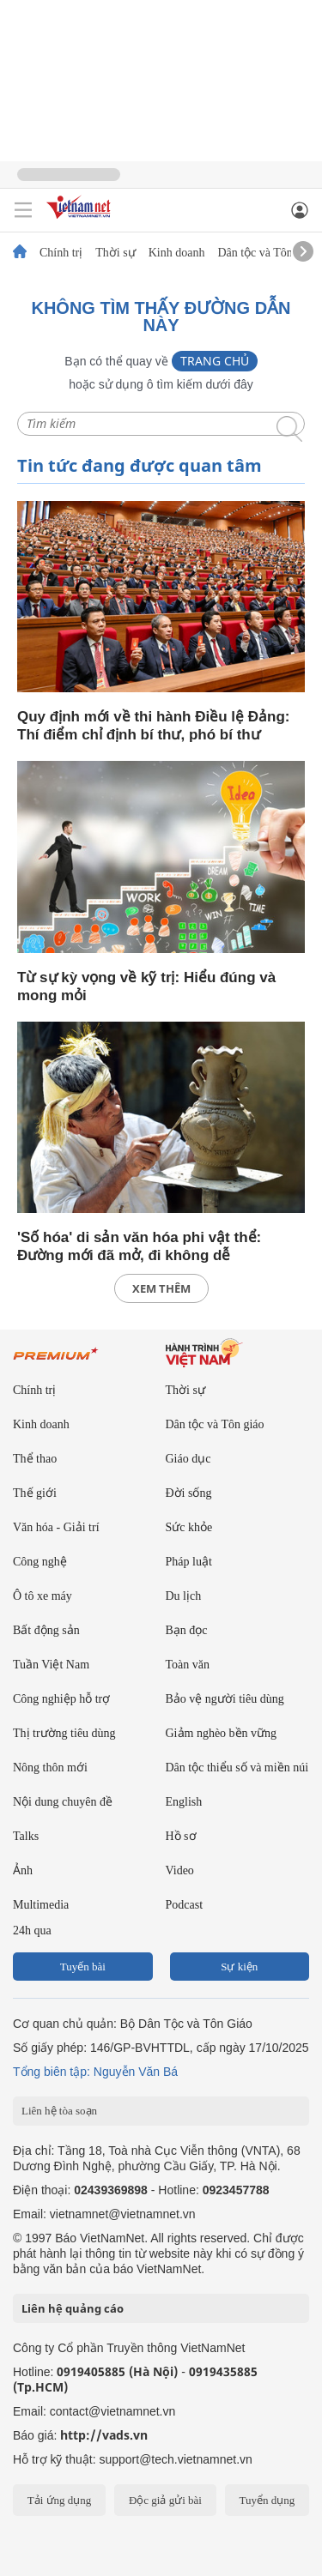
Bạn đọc (187, 1630)
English (184, 1801)
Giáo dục (188, 1458)
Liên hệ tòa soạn (59, 2110)
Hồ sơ (181, 1836)
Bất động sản (46, 1630)
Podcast (185, 1904)
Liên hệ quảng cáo (72, 2308)
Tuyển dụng (267, 2500)
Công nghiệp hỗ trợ (61, 1698)
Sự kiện (239, 1966)
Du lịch (184, 1596)
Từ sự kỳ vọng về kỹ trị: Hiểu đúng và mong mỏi (146, 986)
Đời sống (189, 1493)
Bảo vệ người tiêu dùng (225, 1698)
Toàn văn (188, 1664)
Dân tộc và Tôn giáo (266, 253)
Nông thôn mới (50, 1767)
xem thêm (161, 1288)
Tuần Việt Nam (51, 1664)
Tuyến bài (83, 1966)
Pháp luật (189, 1561)
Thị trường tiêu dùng (64, 1733)
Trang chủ (214, 361)
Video (180, 1870)
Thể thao (35, 1458)
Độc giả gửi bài (165, 2500)
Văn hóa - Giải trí (56, 1527)
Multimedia (41, 1904)
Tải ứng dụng (59, 2500)
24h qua (32, 1930)
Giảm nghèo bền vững (221, 1733)
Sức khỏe (189, 1527)
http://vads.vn (104, 2435)
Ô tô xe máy (42, 1596)
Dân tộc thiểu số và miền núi (237, 1767)
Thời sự (115, 253)
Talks (26, 1836)
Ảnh (23, 1870)
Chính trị (60, 253)
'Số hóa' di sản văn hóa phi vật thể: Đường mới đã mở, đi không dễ (139, 1246)
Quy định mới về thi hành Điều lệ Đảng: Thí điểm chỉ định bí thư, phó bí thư (153, 726)
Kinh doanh (177, 253)
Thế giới (35, 1493)
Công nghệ (40, 1561)
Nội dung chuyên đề (62, 1801)
